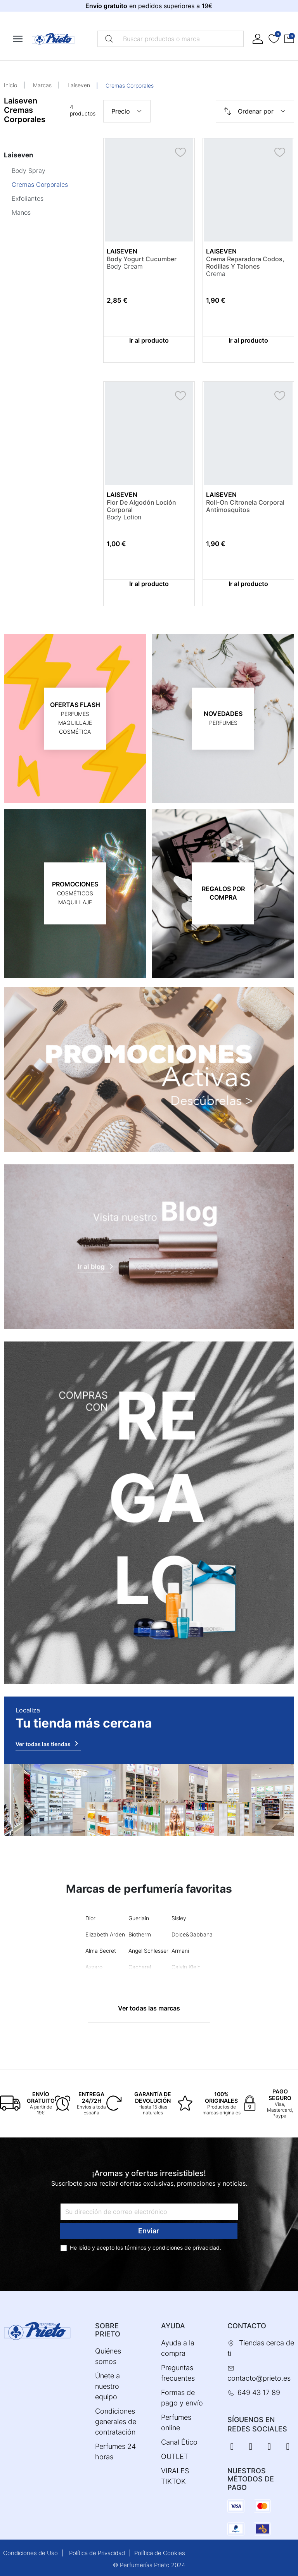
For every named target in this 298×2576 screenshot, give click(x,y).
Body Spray (28, 170)
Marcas (42, 85)
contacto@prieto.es (259, 2378)
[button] (289, 38)
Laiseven (79, 85)
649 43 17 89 (258, 2392)
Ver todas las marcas (149, 2008)
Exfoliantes (27, 198)
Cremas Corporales (40, 184)
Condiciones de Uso (30, 2553)
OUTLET (174, 2456)
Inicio (10, 85)
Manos (21, 212)
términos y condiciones (154, 2247)
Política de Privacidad (97, 2553)
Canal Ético (179, 2442)
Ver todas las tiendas (48, 1743)
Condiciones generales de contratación (115, 2421)
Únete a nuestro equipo (107, 2386)
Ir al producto (149, 340)
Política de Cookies (159, 2553)
